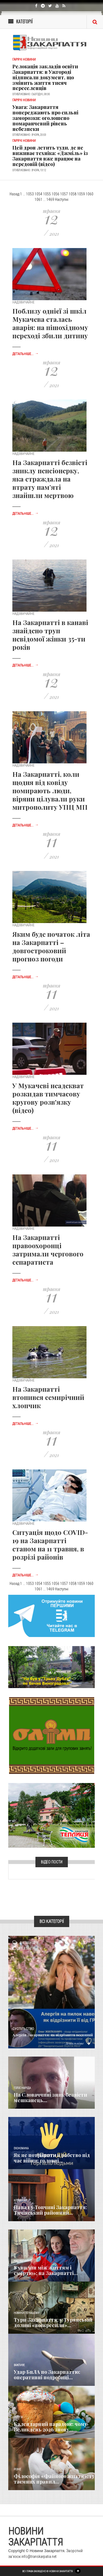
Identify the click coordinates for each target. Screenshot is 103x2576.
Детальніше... (25, 354)
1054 (38, 194)
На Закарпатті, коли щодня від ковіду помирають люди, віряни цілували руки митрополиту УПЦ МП (50, 790)
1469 (50, 199)
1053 (30, 194)
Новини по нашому (26, 2313)
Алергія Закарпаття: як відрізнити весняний (52, 2034)
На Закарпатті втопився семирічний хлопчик (48, 1397)
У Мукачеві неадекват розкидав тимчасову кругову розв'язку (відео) (48, 1098)
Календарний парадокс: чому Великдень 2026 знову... (50, 2427)
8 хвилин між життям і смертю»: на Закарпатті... (46, 2270)
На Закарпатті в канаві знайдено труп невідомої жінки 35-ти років (50, 634)
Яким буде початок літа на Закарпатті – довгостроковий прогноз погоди (51, 946)
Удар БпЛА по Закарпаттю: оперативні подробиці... (47, 2375)
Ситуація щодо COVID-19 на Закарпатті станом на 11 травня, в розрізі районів (50, 1544)
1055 (47, 194)
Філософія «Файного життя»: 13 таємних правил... (54, 2479)
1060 (89, 194)
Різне (17, 2469)
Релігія (18, 2417)
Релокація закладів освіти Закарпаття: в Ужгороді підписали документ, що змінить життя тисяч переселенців (45, 77)
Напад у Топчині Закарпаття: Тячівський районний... (50, 2210)
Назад (14, 194)
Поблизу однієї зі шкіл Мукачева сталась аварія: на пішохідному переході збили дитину (50, 323)
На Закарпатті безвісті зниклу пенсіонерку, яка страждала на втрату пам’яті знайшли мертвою (49, 479)
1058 (72, 194)
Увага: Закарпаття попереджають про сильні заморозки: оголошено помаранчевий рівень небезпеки (45, 118)
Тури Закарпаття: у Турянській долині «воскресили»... (53, 2322)
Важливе (19, 2365)
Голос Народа (22, 2088)
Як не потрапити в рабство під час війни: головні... (52, 2158)
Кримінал (20, 2200)
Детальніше (77, 2043)
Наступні (61, 199)
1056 (55, 194)
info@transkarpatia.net (39, 2556)
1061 (38, 199)
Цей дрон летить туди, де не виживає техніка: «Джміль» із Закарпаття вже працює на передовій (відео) (50, 155)
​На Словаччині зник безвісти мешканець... (50, 2097)
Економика (21, 2148)
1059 (81, 194)
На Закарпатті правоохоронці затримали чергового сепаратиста (47, 1249)
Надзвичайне (23, 2260)
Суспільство (23, 2029)
